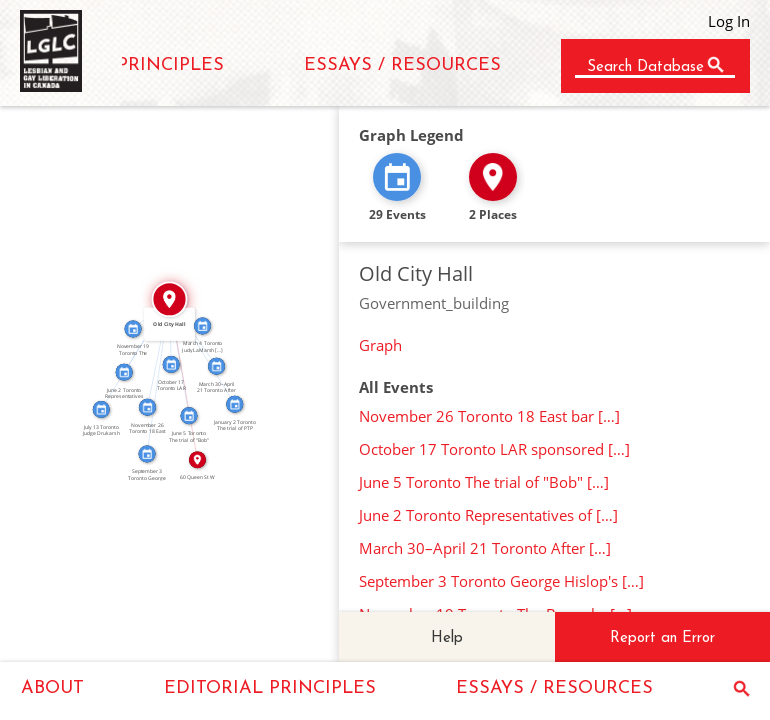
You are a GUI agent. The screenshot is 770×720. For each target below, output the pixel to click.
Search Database (645, 67)
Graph (380, 345)
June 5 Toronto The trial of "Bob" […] (484, 482)
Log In (729, 21)
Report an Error (662, 638)
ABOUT (52, 688)
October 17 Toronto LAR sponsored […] (494, 449)
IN (154, 352)
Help (447, 638)
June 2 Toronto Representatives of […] (488, 515)
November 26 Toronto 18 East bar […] (489, 416)
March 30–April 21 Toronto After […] (485, 548)
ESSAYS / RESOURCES (402, 65)
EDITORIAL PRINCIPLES (270, 688)
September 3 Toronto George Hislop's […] (501, 581)
